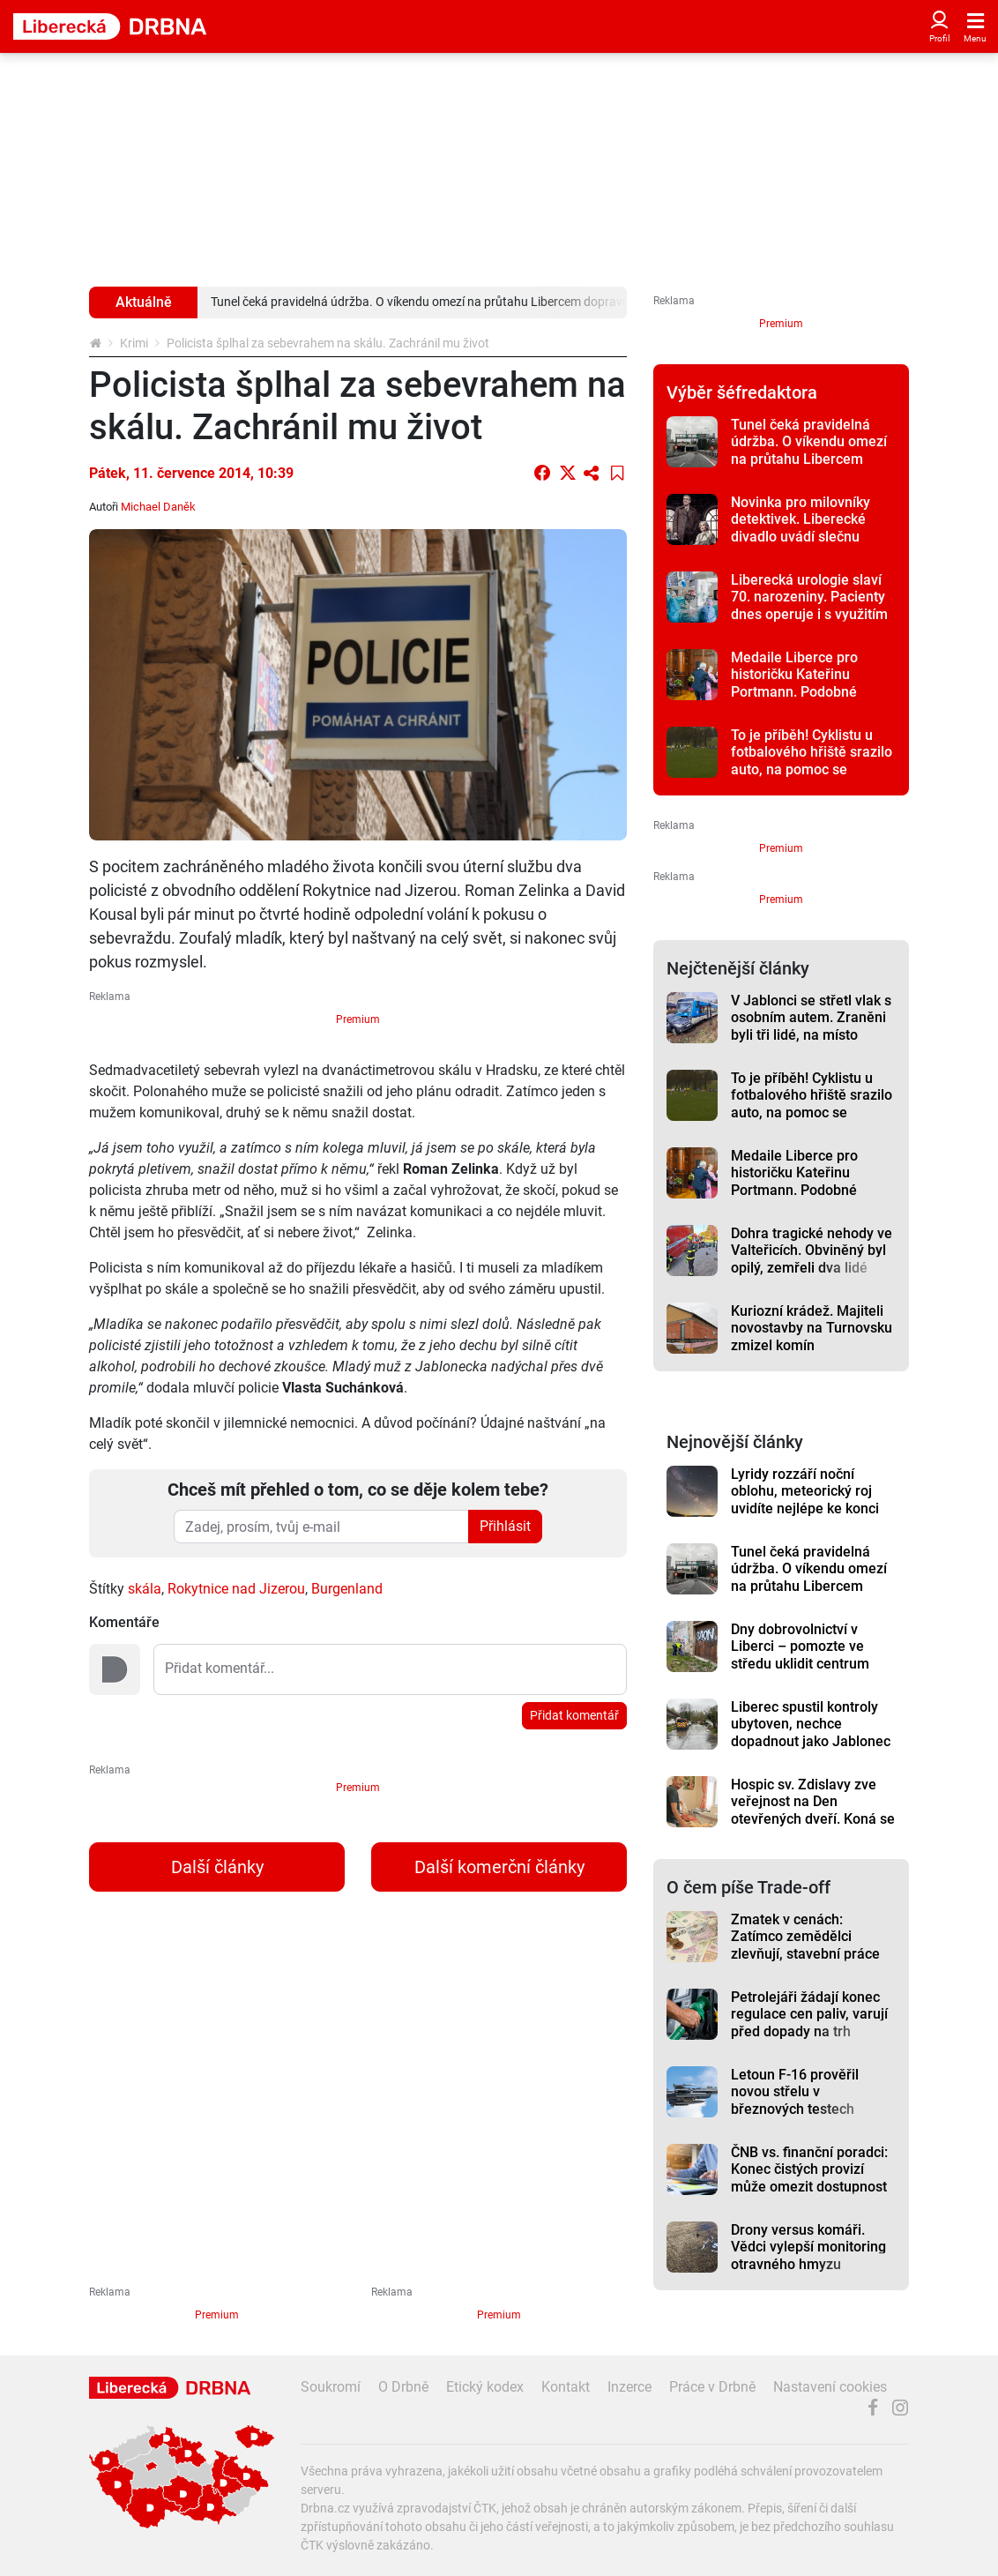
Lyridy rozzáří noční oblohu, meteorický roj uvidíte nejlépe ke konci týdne (805, 1500)
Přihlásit (505, 1526)
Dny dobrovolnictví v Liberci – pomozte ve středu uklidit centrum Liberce (800, 1655)
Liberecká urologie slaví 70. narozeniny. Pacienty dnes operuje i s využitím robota (809, 605)
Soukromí (331, 2386)
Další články (217, 1867)
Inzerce (629, 2386)
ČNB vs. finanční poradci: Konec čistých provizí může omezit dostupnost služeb (809, 2178)
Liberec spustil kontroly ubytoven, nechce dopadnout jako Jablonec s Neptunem (810, 1732)
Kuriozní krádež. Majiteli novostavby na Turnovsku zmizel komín (811, 1328)
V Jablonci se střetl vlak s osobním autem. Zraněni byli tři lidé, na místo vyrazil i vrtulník (811, 1026)
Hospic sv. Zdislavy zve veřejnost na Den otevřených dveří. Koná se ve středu (813, 1810)
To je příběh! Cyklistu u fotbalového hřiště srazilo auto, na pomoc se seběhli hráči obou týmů (811, 761)
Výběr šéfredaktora (742, 392)
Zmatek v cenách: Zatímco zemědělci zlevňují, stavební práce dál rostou (805, 1945)
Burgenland (347, 1588)
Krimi (134, 343)
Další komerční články (499, 1867)
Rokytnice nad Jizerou (236, 1588)
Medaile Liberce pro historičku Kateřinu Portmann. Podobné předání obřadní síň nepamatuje (794, 691)
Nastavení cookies (830, 2386)
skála (144, 1588)
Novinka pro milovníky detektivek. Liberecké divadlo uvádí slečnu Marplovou (800, 528)
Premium (358, 1019)
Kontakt (565, 2386)
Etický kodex (485, 2386)
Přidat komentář (574, 1715)
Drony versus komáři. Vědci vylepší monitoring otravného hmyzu (808, 2247)
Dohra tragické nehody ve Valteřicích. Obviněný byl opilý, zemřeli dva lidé (811, 1250)
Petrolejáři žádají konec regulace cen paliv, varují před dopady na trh (809, 2014)
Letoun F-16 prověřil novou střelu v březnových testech (795, 2091)
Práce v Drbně (712, 2386)
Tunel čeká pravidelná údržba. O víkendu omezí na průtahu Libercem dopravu (809, 450)
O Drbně (403, 2386)
